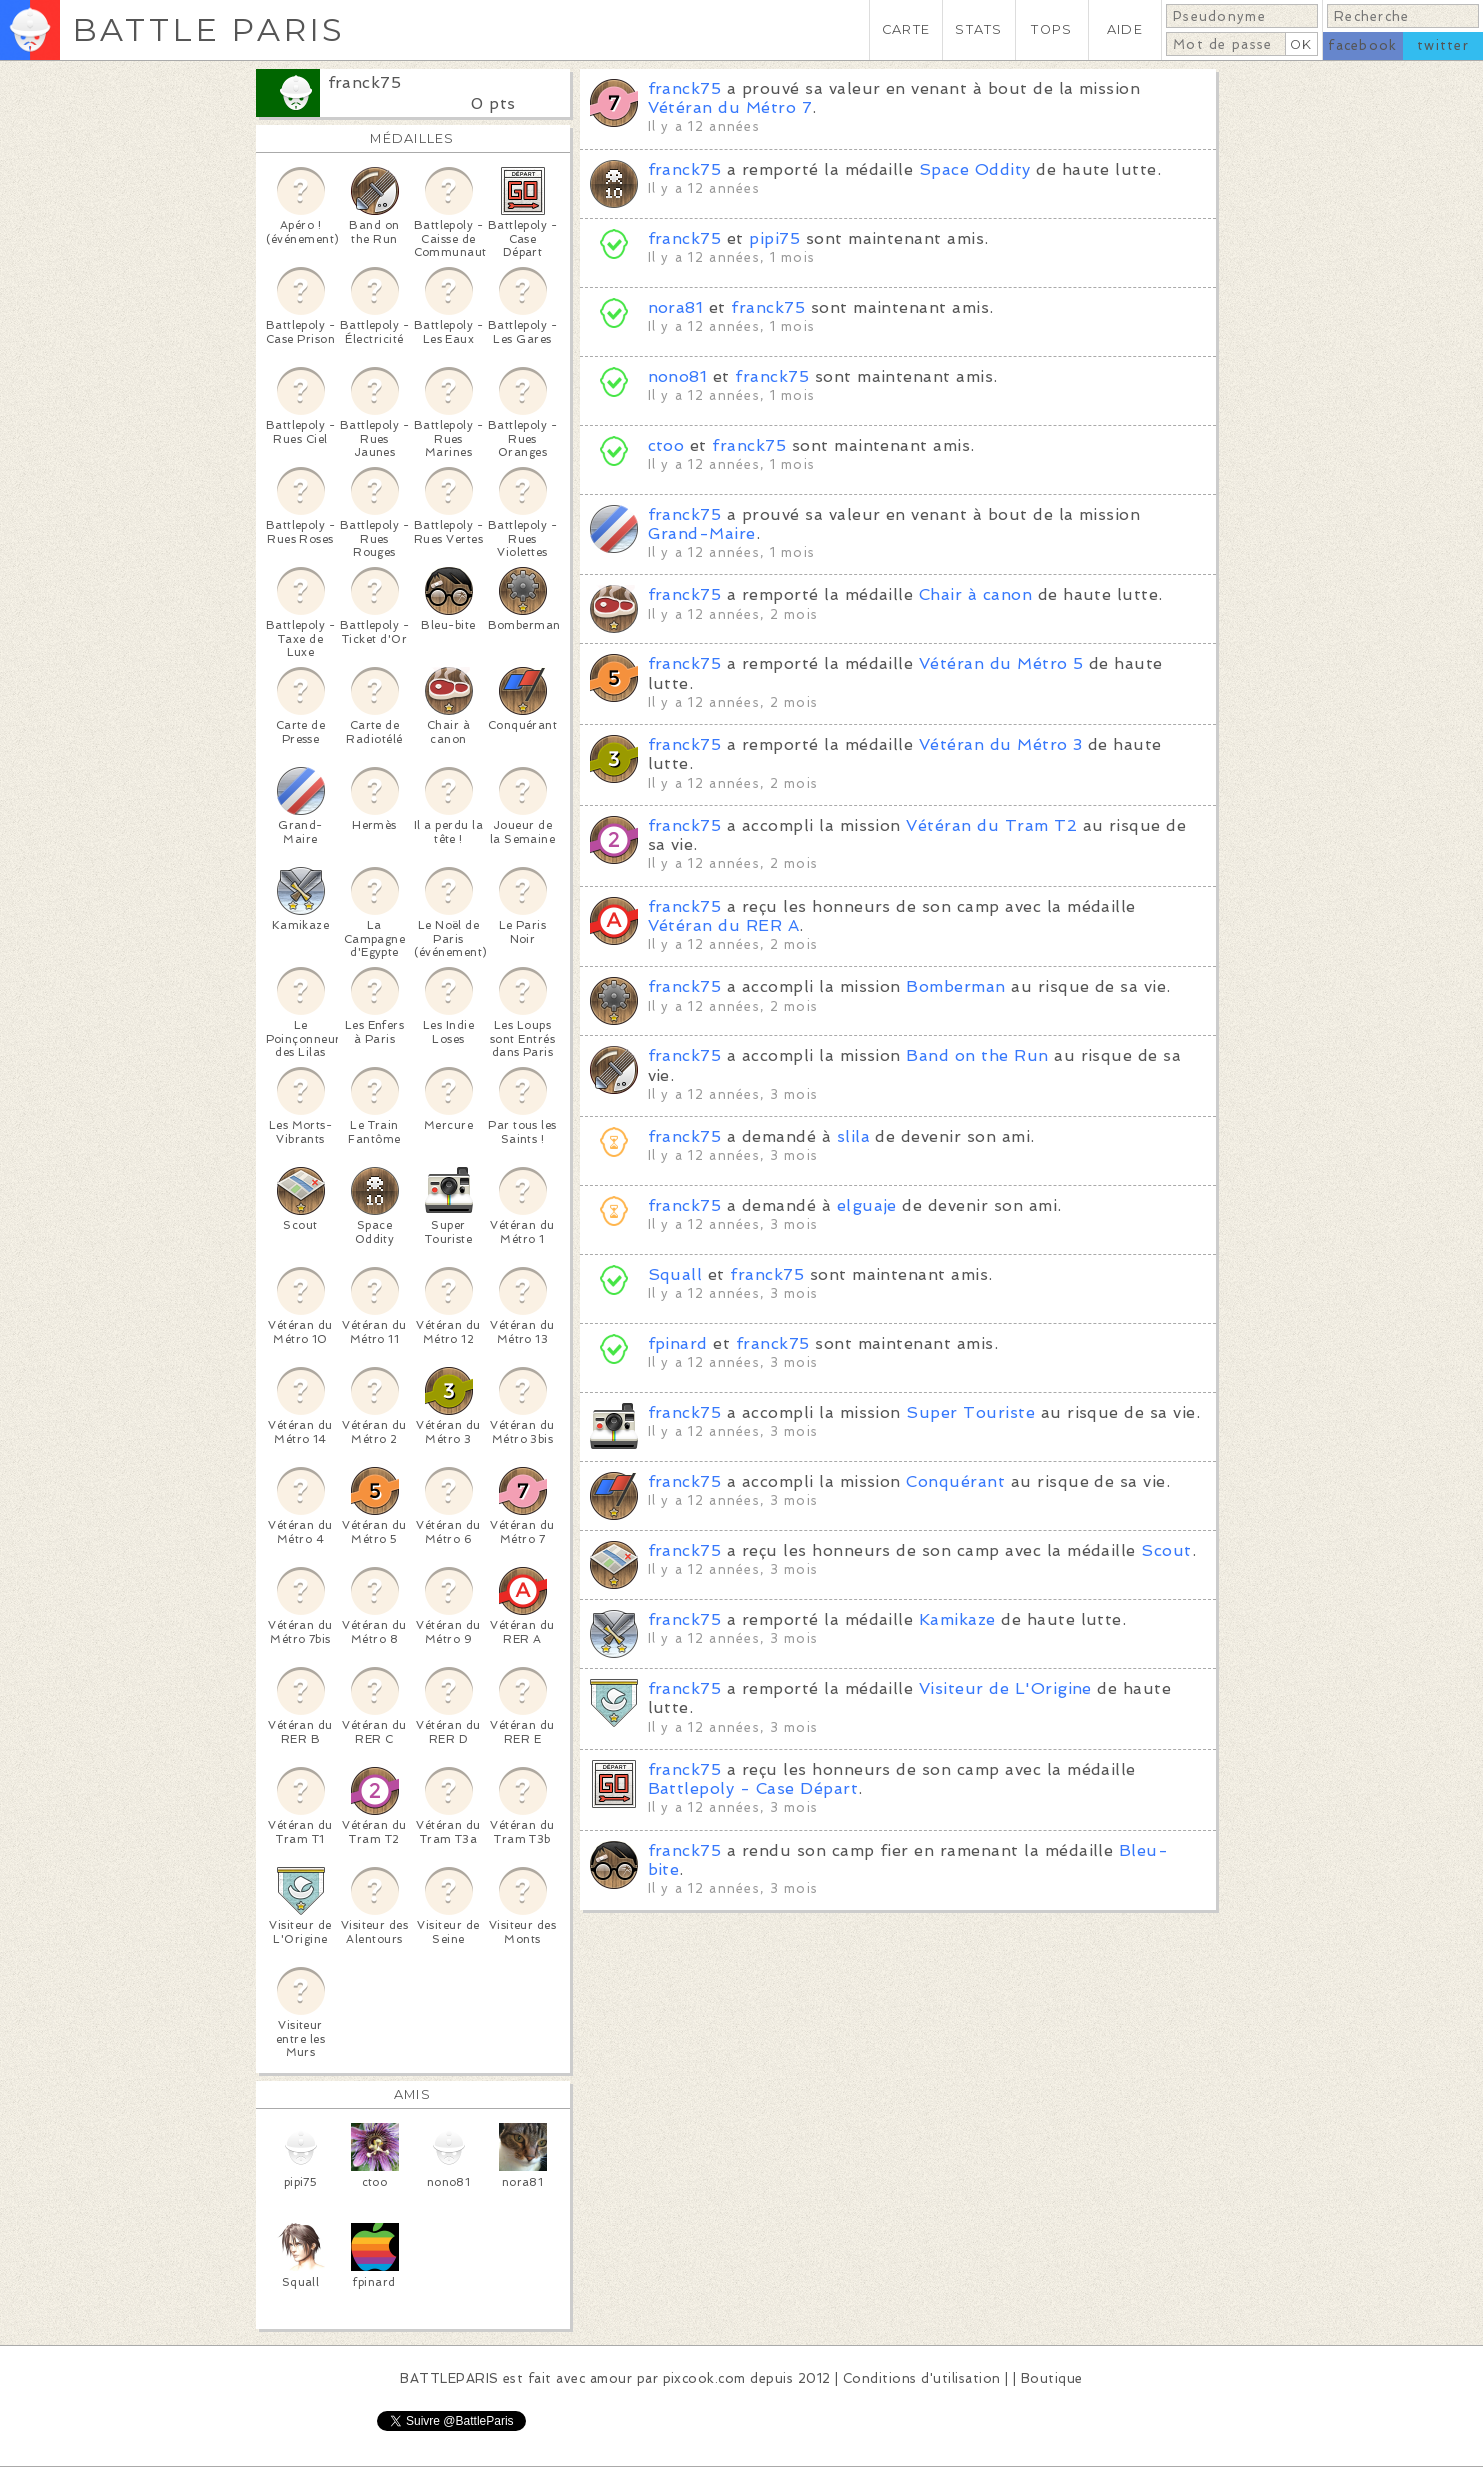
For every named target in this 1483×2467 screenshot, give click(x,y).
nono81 (678, 376)
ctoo (666, 445)
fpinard (678, 1343)
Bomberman (955, 986)
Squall (675, 1274)
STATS (978, 29)
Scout (1166, 1550)
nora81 (676, 307)
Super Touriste (970, 1412)
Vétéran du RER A (724, 925)
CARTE (906, 29)
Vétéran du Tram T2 (991, 825)
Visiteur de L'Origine (1005, 1688)
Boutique (1052, 2378)
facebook (1362, 45)
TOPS (1051, 29)
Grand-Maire (702, 533)
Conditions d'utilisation (922, 2378)
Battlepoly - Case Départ (753, 1788)
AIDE (1125, 29)
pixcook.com (704, 2378)
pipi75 (774, 238)
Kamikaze (957, 1619)
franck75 (365, 82)
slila (853, 1136)
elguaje (867, 1205)
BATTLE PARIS (208, 29)
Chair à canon (975, 594)
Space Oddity (975, 169)
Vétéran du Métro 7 (730, 107)
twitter (1443, 45)
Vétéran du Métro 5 (1001, 663)
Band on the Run (977, 1055)
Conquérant (955, 1481)
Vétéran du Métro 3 (1001, 744)
